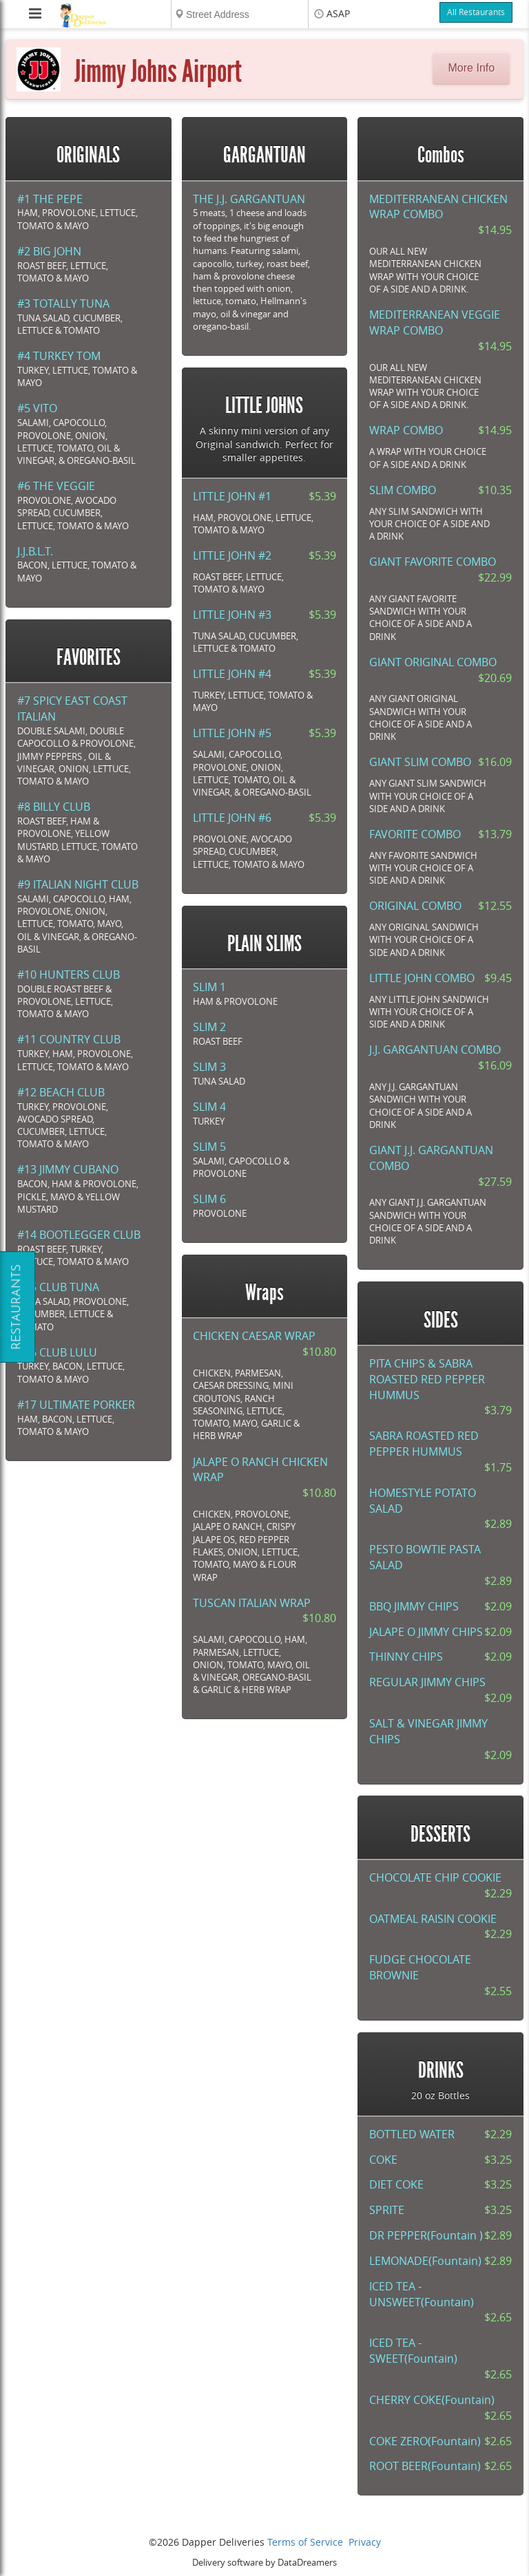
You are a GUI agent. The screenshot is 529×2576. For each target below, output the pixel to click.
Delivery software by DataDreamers (264, 2562)
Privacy (365, 2542)
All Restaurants (476, 12)
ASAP (338, 14)
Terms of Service (305, 2542)
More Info (471, 68)
